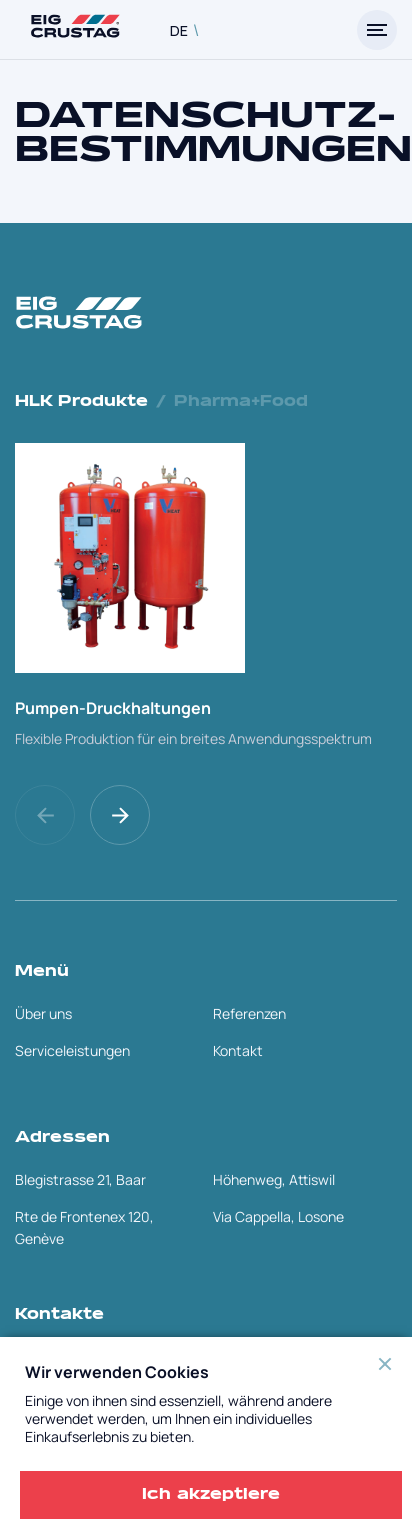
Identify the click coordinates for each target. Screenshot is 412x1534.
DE (179, 30)
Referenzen (249, 1013)
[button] (122, 815)
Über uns (43, 1013)
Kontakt (238, 1050)
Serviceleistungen (72, 1050)
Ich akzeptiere (211, 1495)
